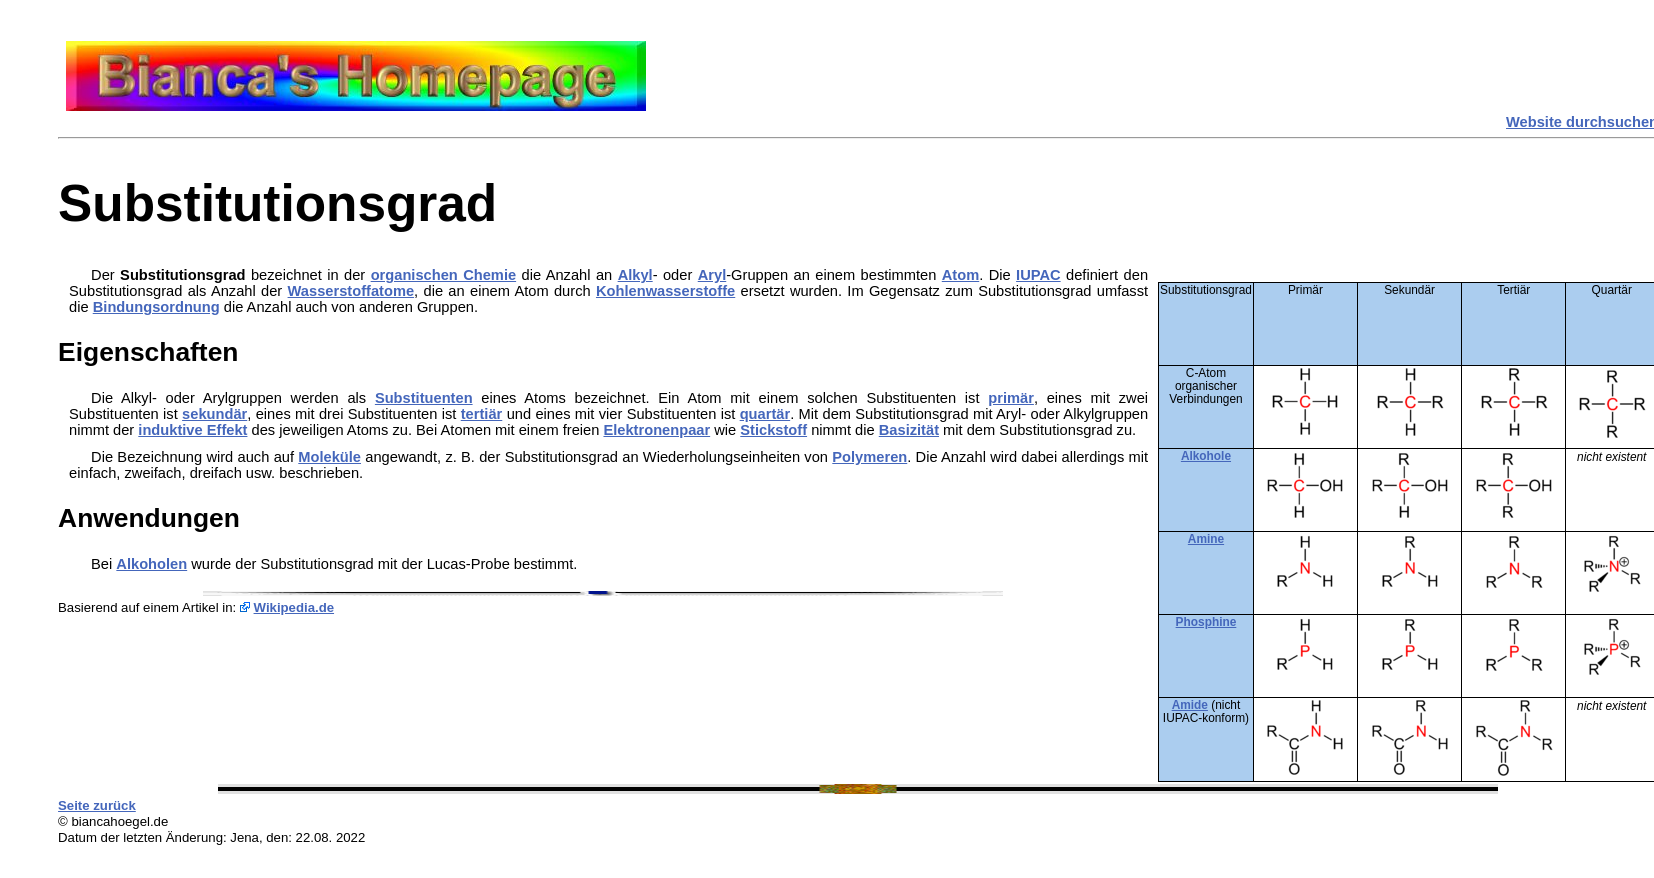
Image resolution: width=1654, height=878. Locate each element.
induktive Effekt (192, 430)
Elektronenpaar (656, 430)
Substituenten (424, 398)
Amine (1206, 539)
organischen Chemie (444, 275)
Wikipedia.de (294, 607)
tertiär (482, 414)
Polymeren (869, 457)
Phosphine (1206, 622)
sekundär (214, 414)
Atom (960, 275)
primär (1011, 398)
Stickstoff (773, 430)
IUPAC (1038, 275)
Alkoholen (151, 564)
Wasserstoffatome (351, 291)
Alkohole (1206, 456)
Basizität (909, 430)
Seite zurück (97, 805)
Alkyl (635, 275)
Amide (1190, 705)
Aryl (712, 275)
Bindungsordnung (156, 307)
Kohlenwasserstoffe (665, 291)
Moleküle (329, 457)
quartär (765, 414)
